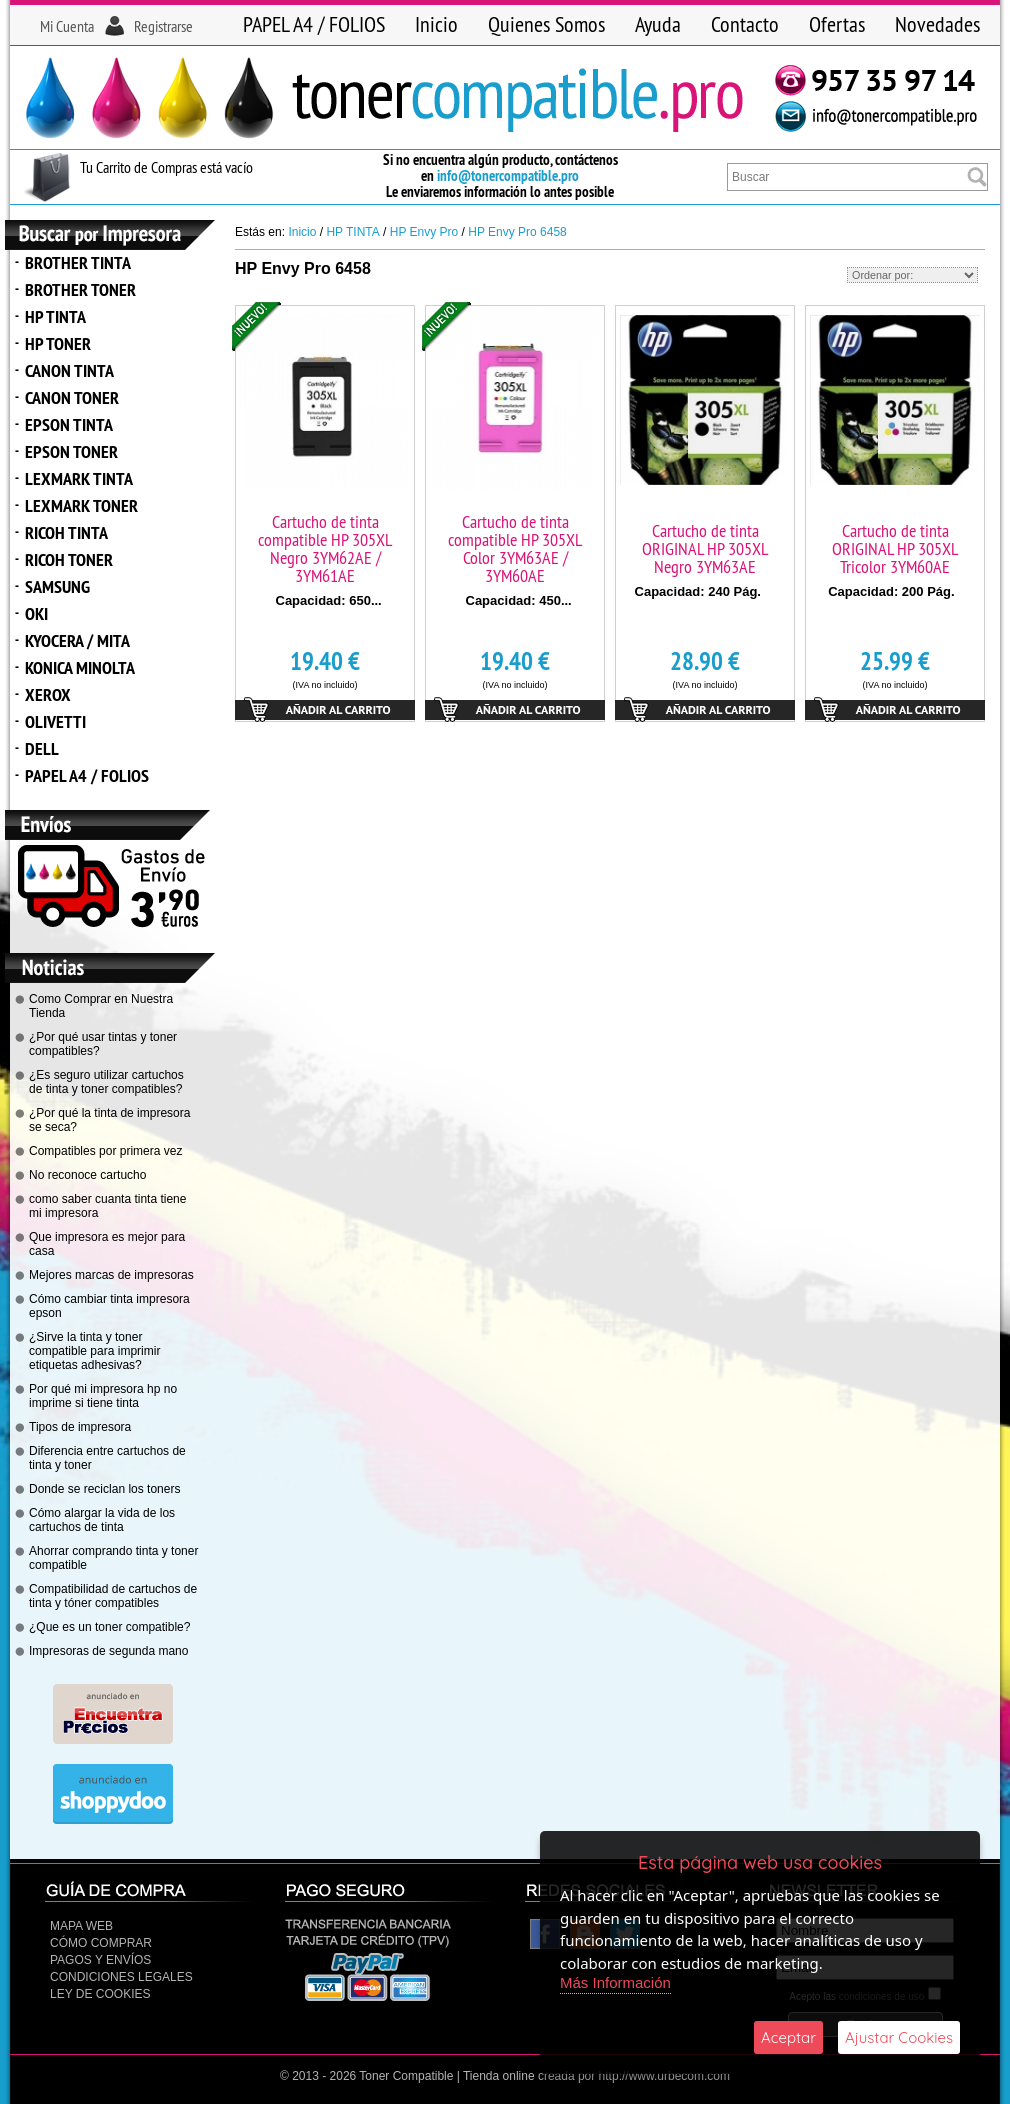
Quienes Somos (546, 24)
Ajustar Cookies (899, 2037)
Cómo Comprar (101, 1943)
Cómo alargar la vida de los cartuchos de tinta (102, 1520)
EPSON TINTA (69, 424)
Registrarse (163, 26)
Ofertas (837, 24)
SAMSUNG (57, 586)
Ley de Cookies (100, 1994)
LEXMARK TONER (81, 505)
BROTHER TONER (80, 289)
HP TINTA (55, 316)
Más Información (615, 1982)
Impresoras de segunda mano (108, 1651)
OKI (36, 613)
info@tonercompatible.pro (508, 175)
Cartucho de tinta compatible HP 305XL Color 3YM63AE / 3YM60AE (515, 548)
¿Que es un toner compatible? (109, 1627)
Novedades (937, 24)
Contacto (745, 24)
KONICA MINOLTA (80, 667)
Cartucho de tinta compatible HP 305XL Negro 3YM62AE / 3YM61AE (325, 548)
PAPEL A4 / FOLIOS (314, 24)
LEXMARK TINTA (79, 478)
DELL (42, 748)
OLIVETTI (55, 721)
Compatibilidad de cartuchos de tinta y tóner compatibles (113, 1596)
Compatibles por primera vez (105, 1151)
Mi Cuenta (67, 26)
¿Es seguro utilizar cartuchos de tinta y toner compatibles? (106, 1082)
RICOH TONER (69, 559)
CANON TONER (72, 397)
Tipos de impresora (80, 1427)
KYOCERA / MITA (77, 640)
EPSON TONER (71, 451)
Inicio (436, 24)
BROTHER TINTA (78, 262)
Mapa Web (81, 1926)
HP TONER (58, 343)
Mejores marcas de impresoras (111, 1275)
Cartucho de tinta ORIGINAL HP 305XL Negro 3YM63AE (705, 548)
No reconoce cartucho (87, 1175)
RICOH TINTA (66, 532)
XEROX (48, 694)
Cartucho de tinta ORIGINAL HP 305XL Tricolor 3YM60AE (895, 548)
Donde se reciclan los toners (104, 1489)
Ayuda (658, 24)
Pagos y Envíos (100, 1960)
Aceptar (788, 2037)
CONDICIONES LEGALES (121, 1977)
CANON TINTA (69, 370)
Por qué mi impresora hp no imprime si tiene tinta (103, 1396)
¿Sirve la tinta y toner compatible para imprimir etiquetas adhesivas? (94, 1351)
